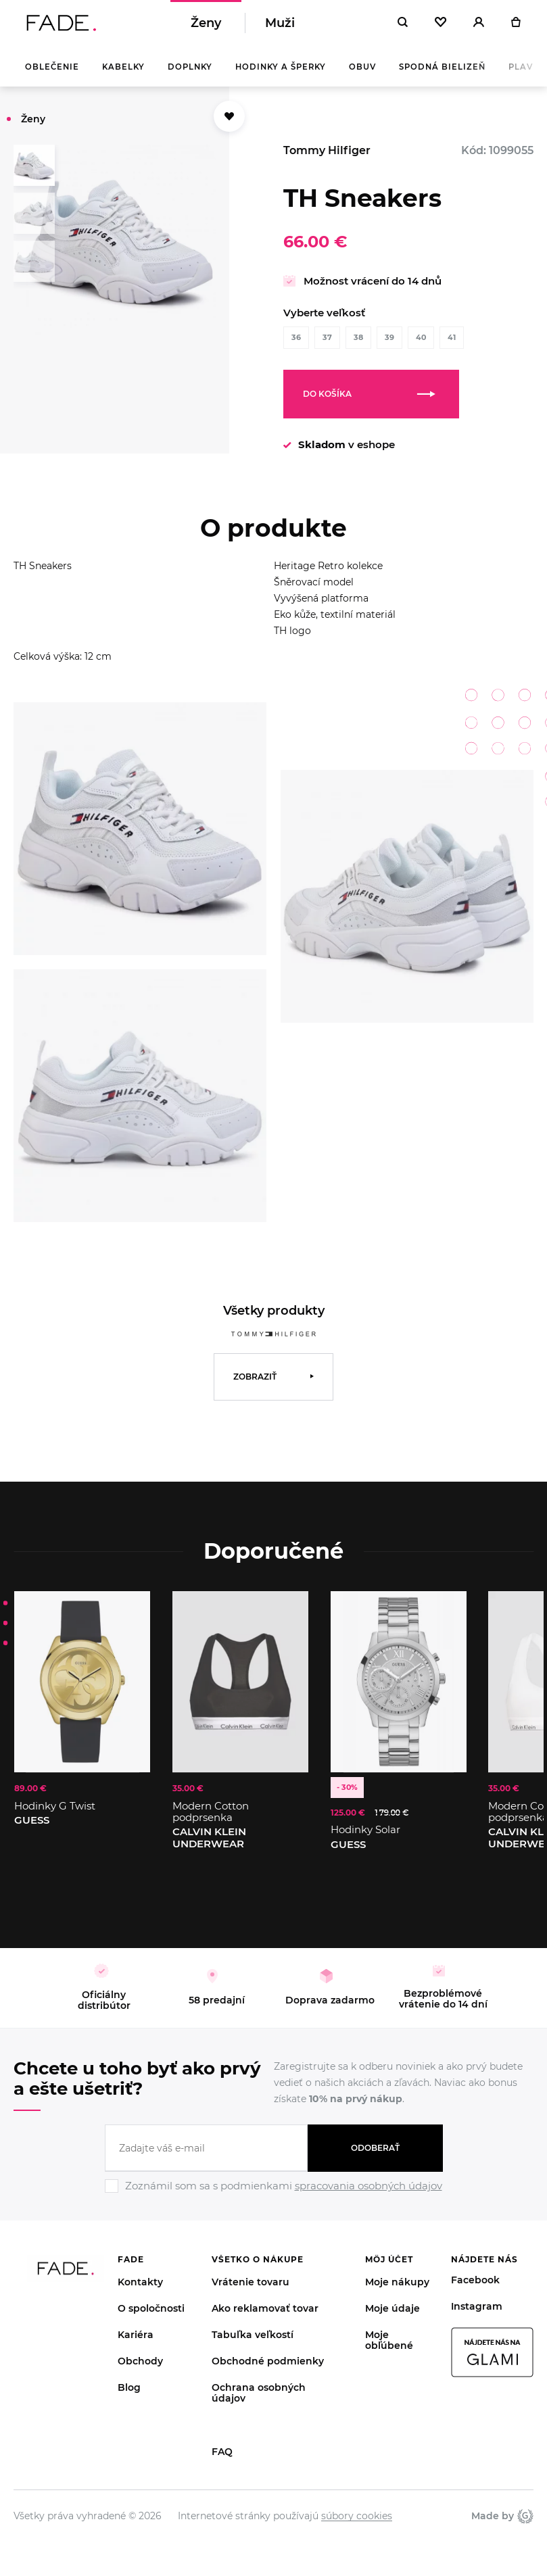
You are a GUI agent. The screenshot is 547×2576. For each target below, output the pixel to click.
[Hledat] (402, 27)
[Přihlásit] (479, 27)
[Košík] (515, 27)
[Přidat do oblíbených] (229, 123)
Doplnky (190, 74)
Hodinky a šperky (280, 74)
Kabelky (123, 74)
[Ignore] (274, 2202)
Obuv (362, 74)
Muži (280, 27)
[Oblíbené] (440, 27)
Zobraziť (255, 1384)
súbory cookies (356, 2523)
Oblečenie (52, 74)
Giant (525, 2523)
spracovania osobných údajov (368, 2193)
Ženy (206, 27)
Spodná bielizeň (442, 74)
